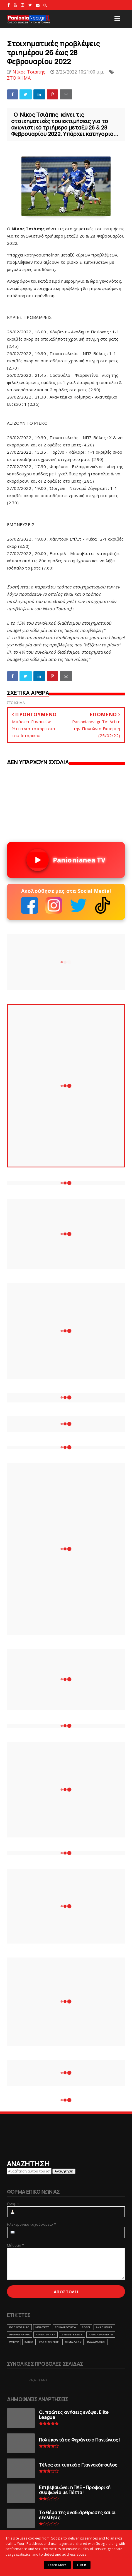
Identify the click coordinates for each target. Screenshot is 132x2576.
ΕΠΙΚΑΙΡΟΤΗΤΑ (65, 2327)
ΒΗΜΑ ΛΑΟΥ (73, 2342)
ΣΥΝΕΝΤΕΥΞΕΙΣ (71, 2334)
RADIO (29, 2342)
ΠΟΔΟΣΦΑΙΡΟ (19, 2327)
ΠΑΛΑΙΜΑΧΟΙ (96, 2342)
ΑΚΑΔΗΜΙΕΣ (104, 2327)
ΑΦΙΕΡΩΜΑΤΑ (45, 2334)
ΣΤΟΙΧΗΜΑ (19, 78)
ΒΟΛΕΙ (86, 2327)
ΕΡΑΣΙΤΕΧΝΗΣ (49, 2342)
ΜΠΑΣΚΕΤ (42, 2327)
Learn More (57, 2565)
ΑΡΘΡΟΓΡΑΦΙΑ (19, 2334)
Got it (81, 2565)
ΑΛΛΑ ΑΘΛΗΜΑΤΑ (101, 2334)
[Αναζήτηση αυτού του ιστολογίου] (29, 2171)
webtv (14, 2342)
